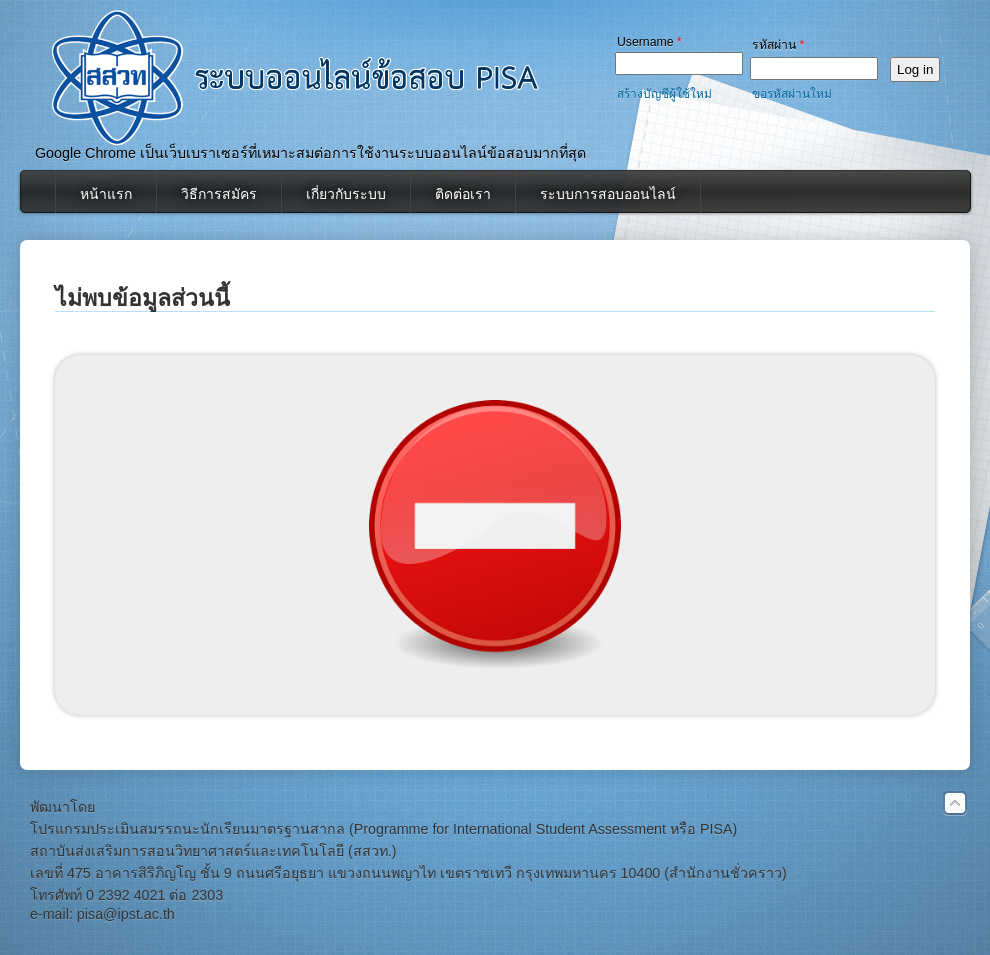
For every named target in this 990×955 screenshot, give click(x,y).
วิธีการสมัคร (219, 194)
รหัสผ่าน (778, 45)
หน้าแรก (106, 194)
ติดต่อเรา (463, 194)
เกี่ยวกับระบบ (346, 194)
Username (649, 42)
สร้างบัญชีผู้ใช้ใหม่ (664, 94)
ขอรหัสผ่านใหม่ (792, 94)
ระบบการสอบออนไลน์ (608, 194)
